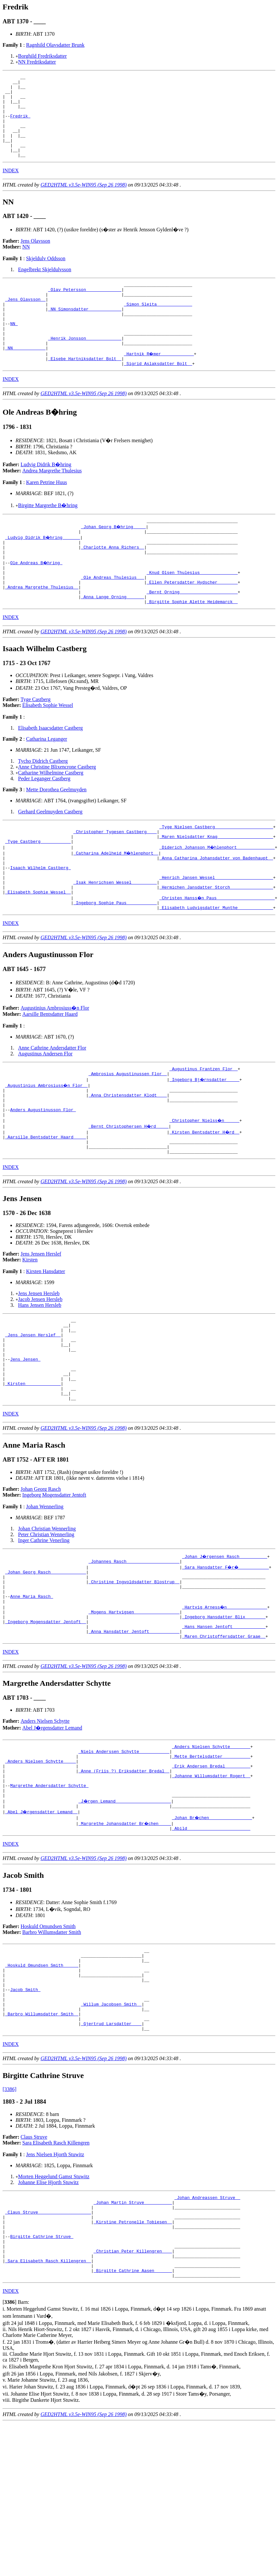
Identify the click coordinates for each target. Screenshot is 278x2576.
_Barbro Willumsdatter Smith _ (41, 2141)
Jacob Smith (25, 2112)
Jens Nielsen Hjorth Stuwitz (55, 2285)
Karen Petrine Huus (46, 514)
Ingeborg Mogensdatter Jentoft (54, 1582)
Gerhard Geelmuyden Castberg (50, 857)
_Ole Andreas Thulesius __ (112, 618)
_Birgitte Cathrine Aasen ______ (133, 2416)
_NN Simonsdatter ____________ (84, 331)
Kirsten (30, 1330)
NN (26, 263)
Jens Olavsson (35, 257)
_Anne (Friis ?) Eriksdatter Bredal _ (123, 1878)
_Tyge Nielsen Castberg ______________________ (216, 873)
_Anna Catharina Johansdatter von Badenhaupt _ (216, 908)
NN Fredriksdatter (37, 62)
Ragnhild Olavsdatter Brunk (55, 45)
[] (10, 2449)
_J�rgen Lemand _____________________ (125, 1913)
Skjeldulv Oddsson (45, 275)
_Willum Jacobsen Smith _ (111, 2129)
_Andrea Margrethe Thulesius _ (41, 630)
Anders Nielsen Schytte (45, 1822)
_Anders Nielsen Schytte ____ (40, 1866)
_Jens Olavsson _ (25, 319)
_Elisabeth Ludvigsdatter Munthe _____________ (216, 967)
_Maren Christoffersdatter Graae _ (223, 1737)
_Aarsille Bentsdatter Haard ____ (45, 1205)
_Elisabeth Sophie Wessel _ (38, 949)
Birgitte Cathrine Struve (41, 2375)
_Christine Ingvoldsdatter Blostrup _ (134, 1673)
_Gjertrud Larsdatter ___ (111, 2153)
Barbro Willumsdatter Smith (51, 2046)
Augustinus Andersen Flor (45, 1113)
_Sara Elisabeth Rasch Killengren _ (48, 2405)
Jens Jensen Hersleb (39, 1364)
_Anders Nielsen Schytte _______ (211, 1849)
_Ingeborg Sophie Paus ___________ (114, 961)
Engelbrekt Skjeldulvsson (44, 286)
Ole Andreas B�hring (36, 600)
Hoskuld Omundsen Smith (48, 2040)
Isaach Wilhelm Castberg (40, 920)
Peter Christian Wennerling (46, 1622)
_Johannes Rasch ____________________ (134, 1650)
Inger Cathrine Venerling (44, 1628)
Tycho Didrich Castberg (43, 806)
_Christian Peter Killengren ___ (133, 2393)
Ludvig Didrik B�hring (46, 496)
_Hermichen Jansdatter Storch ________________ (216, 943)
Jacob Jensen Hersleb (40, 1370)
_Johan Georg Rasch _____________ (45, 1661)
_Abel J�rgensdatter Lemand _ (41, 1924)
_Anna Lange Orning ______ (112, 641)
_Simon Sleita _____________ (158, 325)
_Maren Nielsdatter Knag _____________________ (216, 885)
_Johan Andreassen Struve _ (207, 2329)
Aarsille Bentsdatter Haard (50, 1073)
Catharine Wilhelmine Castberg (50, 818)
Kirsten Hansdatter (45, 1342)
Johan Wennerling (44, 1594)
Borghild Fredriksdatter (42, 56)
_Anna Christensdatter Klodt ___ (127, 1158)
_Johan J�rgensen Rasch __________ (225, 1644)
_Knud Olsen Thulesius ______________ (192, 612)
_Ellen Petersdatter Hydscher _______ (192, 624)
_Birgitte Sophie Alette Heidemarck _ (192, 647)
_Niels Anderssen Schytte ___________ (123, 1854)
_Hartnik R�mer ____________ (159, 384)
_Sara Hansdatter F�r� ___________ (226, 1656)
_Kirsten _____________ (33, 1468)
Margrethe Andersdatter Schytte (49, 1895)
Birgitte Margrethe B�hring (47, 537)
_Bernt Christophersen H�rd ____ (128, 1193)
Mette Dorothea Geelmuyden (56, 835)
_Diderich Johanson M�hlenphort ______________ (217, 897)
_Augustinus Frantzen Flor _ (203, 1129)
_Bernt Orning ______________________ (192, 635)
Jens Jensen (25, 1439)
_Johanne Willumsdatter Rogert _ (211, 1884)
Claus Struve (34, 2267)
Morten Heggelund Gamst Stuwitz (53, 2307)
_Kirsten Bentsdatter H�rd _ (204, 1199)
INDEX (11, 187)
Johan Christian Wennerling (47, 1616)
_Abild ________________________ (211, 1942)
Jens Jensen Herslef (41, 1325)
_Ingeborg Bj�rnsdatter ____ (204, 1141)
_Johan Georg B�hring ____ (114, 560)
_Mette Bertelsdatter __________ (211, 1860)
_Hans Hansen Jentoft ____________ (223, 1726)
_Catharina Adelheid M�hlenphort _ (116, 902)
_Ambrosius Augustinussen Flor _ (127, 1135)
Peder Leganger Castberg (44, 824)
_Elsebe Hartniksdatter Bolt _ (84, 390)
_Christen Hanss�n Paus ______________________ (217, 955)
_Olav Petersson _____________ (84, 308)
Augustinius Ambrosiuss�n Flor (55, 1067)
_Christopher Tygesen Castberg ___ (114, 879)
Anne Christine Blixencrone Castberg (57, 812)
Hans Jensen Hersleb (39, 1376)
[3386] (10, 2219)
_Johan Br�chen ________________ (212, 1930)
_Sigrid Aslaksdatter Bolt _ (158, 395)
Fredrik (20, 125)
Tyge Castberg (36, 745)
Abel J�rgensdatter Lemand (52, 1829)
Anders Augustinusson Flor (43, 1176)
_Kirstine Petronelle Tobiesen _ (133, 2358)
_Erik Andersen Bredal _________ (211, 1872)
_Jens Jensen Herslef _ (33, 1410)
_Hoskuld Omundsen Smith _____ (41, 2083)
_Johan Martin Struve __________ (133, 2335)
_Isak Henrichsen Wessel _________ (114, 938)
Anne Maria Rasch (31, 1691)
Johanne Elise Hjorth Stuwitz (48, 2312)
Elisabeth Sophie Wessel (47, 751)
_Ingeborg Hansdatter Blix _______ (223, 1714)
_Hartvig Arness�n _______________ (225, 1702)
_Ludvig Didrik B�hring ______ (43, 571)
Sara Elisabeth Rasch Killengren (56, 2273)
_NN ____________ (25, 378)
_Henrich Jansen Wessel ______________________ (216, 932)
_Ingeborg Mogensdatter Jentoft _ (45, 1720)
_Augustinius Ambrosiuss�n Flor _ (46, 1146)
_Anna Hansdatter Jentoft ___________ (134, 1731)
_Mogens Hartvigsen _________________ (134, 1708)
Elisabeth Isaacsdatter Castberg (50, 773)
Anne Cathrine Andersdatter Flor (52, 1107)
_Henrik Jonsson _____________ (84, 366)
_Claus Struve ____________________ (48, 2346)
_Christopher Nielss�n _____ (204, 1187)
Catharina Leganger (46, 784)
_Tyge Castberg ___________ (38, 891)
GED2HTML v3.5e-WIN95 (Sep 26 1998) (84, 201)
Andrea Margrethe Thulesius (52, 502)
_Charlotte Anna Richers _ (112, 583)
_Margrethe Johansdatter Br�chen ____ (125, 1936)
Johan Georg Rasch (41, 1576)
